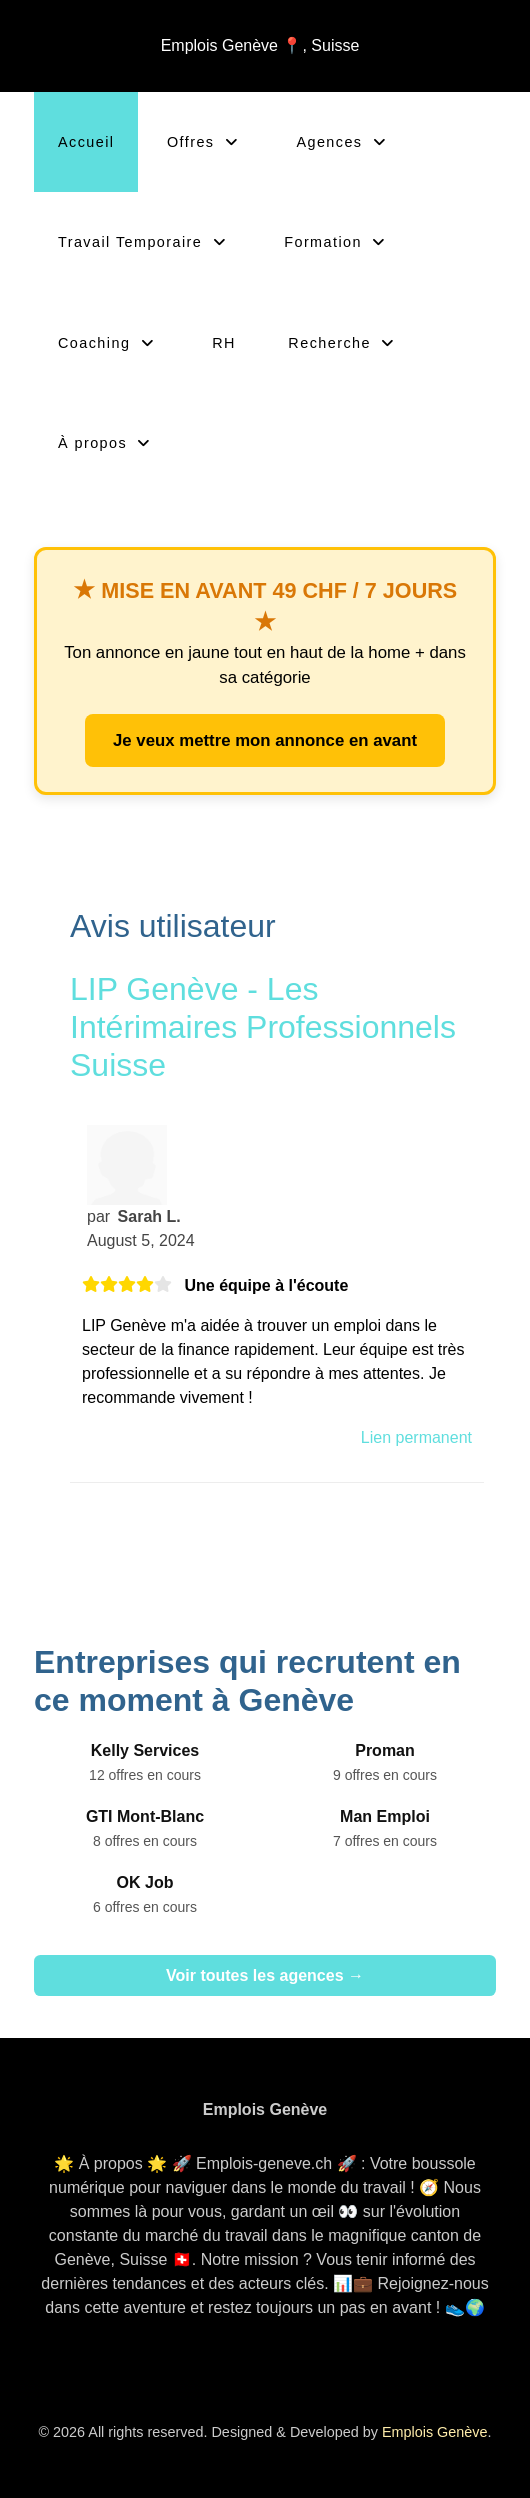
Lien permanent (416, 1437)
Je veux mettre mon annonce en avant (265, 740)
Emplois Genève (435, 2432)
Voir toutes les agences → (265, 1975)
